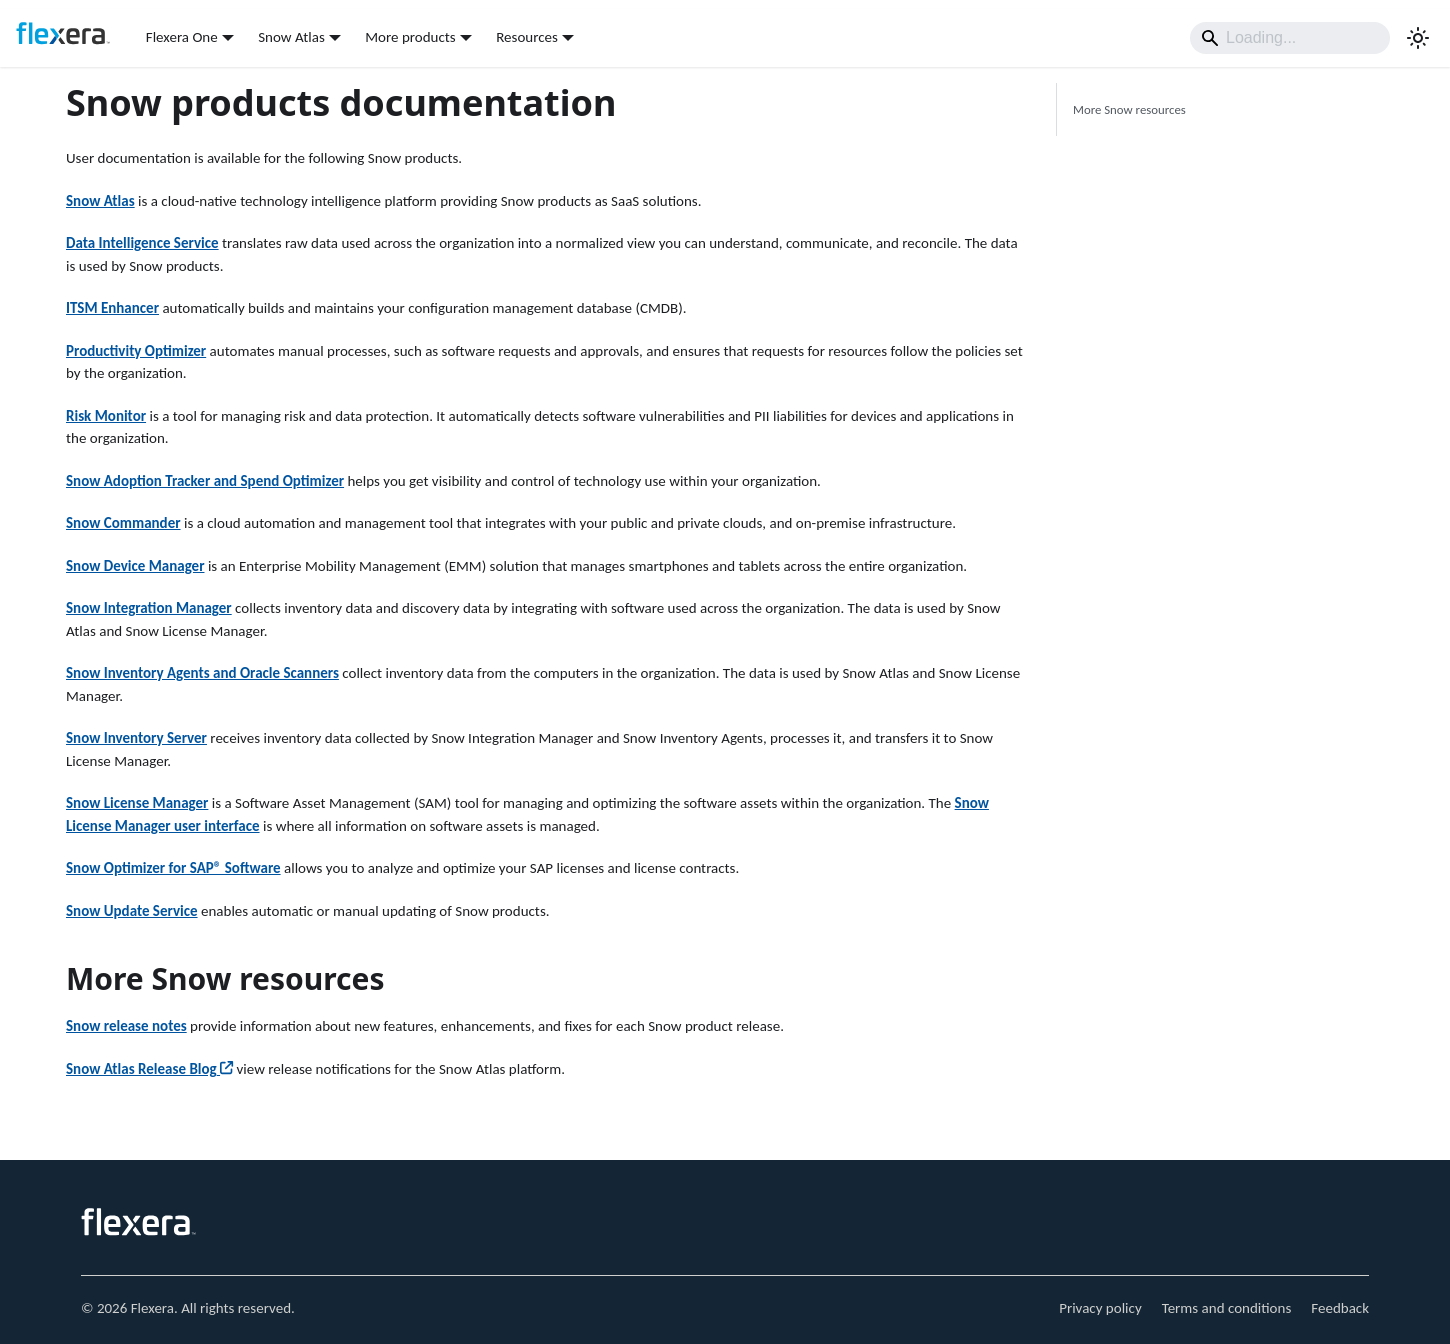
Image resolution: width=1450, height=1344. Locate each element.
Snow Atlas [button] (291, 37)
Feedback (1340, 1308)
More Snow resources (1129, 109)
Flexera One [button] (182, 37)
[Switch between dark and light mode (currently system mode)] (1418, 38)
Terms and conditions (1227, 1308)
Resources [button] (527, 37)
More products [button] (410, 37)
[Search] (1290, 38)
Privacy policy (1100, 1308)
